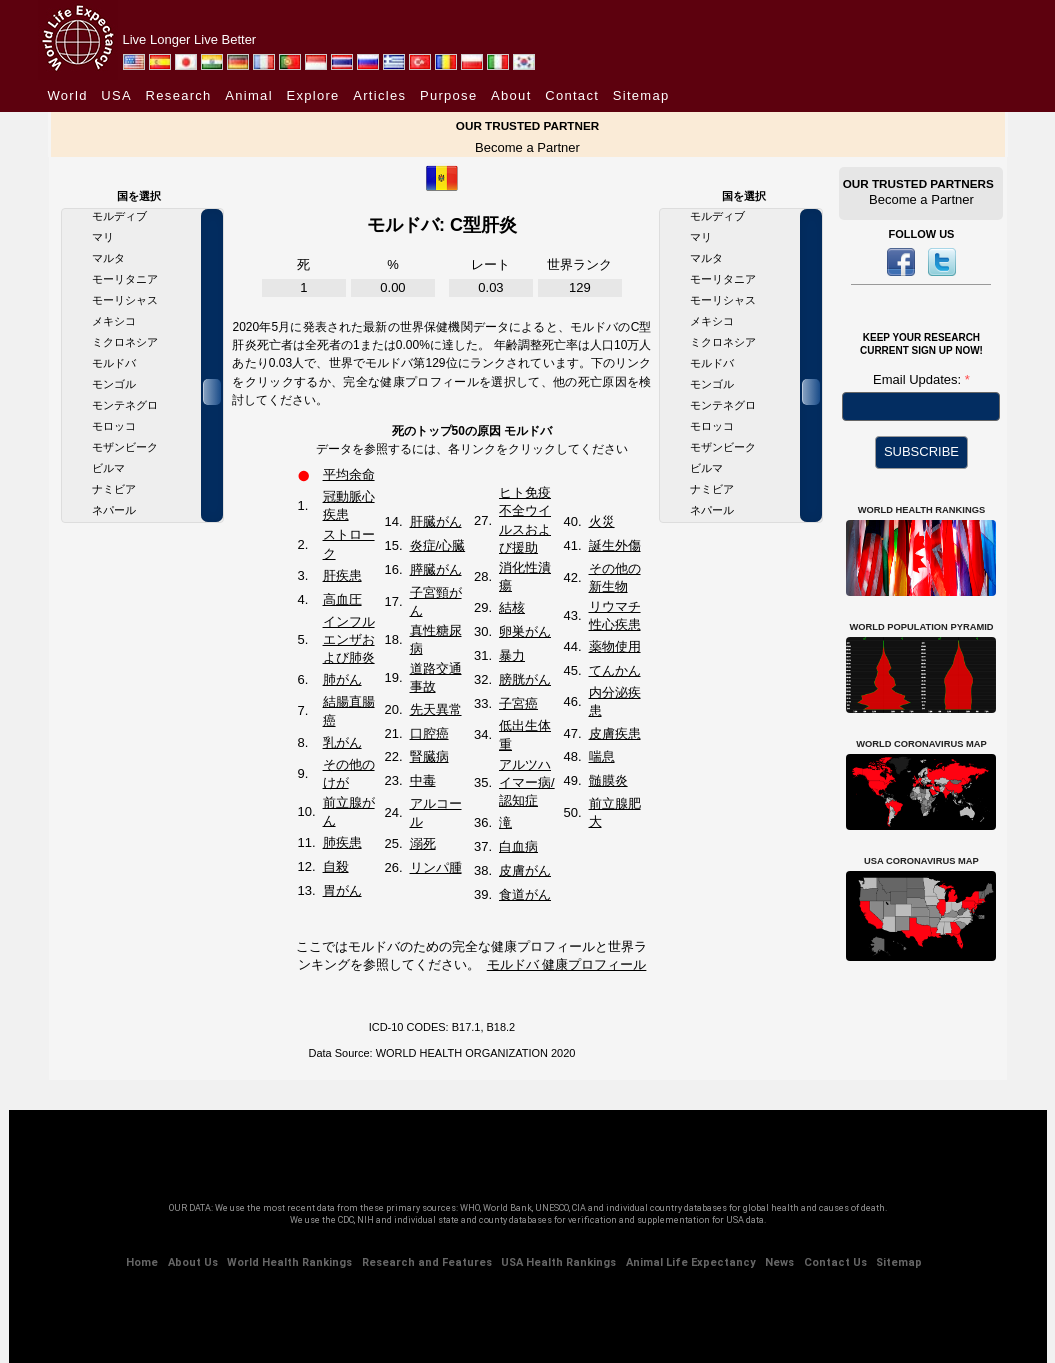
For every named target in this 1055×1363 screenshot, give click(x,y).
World (68, 95)
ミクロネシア (125, 342)
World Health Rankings (289, 1262)
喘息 (602, 756)
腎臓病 (429, 756)
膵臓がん (436, 569)
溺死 (423, 843)
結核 (512, 607)
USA (116, 95)
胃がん (342, 890)
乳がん (342, 742)
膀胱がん (525, 679)
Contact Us (835, 1262)
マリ (103, 237)
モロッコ (114, 426)
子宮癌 (518, 703)
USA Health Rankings (558, 1262)
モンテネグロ (125, 405)
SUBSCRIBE (921, 451)
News (779, 1262)
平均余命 (349, 474)
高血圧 (342, 599)
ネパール (114, 510)
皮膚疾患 (615, 733)
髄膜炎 (608, 780)
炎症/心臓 (438, 545)
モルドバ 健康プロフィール (567, 964)
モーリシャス (125, 300)
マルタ (108, 258)
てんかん (615, 670)
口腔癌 (429, 733)
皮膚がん (525, 870)
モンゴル (114, 384)
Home (142, 1262)
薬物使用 (615, 646)
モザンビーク (125, 447)
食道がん (525, 894)
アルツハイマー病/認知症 (527, 782)
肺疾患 (342, 842)
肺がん (342, 679)
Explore (312, 95)
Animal (249, 95)
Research (179, 95)
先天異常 (436, 709)
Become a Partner (527, 147)
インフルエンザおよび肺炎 (349, 639)
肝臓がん (436, 521)
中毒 (423, 780)
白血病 (518, 846)
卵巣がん (525, 631)
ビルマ (108, 468)
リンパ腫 (436, 867)
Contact (572, 95)
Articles (379, 95)
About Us (193, 1262)
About (511, 95)
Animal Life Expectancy (691, 1262)
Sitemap (641, 95)
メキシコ (114, 321)
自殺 (336, 866)
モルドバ (114, 363)
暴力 (512, 655)
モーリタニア (125, 279)
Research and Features (427, 1262)
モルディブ (119, 216)
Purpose (449, 95)
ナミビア (114, 489)
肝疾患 (342, 575)
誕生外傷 (615, 545)
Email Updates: (919, 379)
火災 (602, 521)
